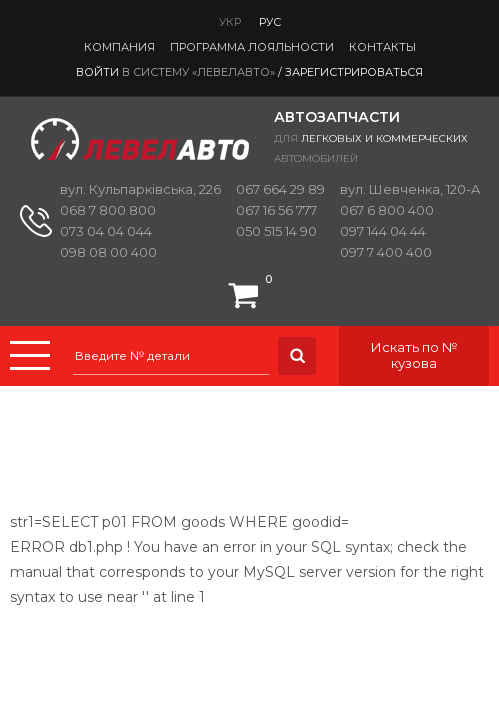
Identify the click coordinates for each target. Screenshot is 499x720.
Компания (119, 47)
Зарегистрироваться (354, 72)
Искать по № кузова (414, 355)
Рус (270, 22)
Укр (230, 22)
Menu (30, 355)
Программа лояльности (252, 47)
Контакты (382, 47)
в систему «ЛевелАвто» (198, 72)
